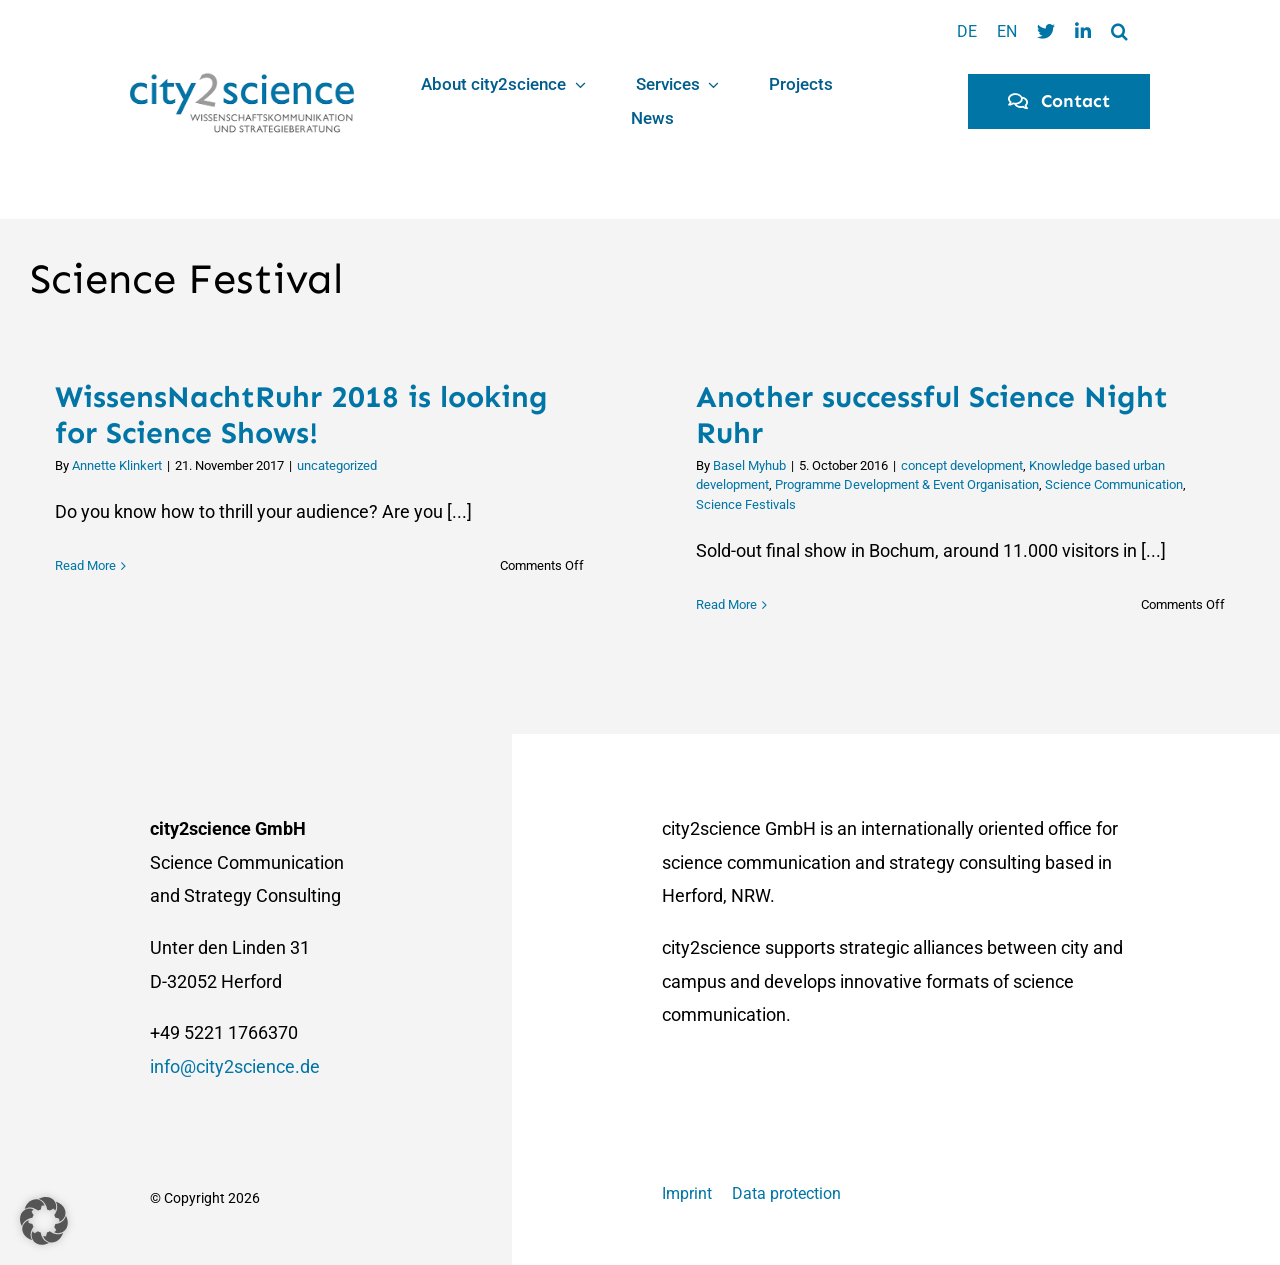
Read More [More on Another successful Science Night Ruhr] (726, 604)
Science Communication (1114, 484)
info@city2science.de (235, 1066)
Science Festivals (746, 504)
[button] (1119, 32)
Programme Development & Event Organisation (907, 484)
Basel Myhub (749, 465)
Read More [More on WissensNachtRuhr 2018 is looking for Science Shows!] (85, 604)
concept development (962, 465)
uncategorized (337, 465)
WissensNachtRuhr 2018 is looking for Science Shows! (301, 415)
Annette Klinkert (117, 465)
